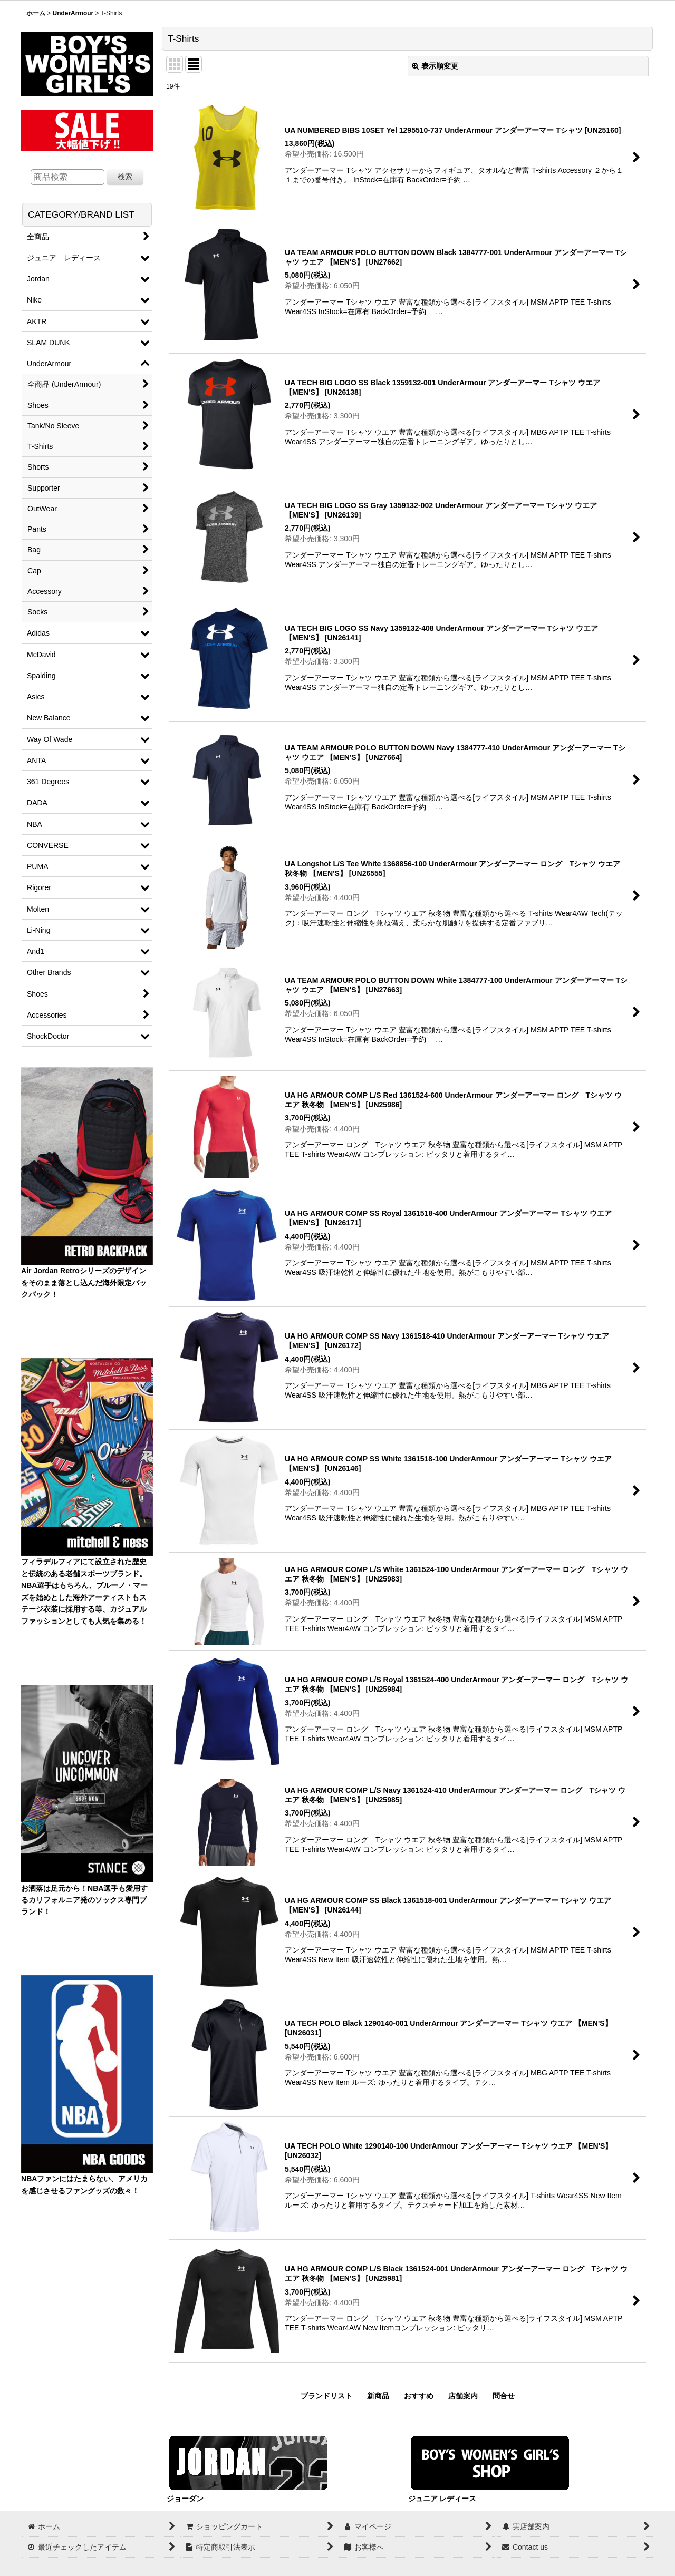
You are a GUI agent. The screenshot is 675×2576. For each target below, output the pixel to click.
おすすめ (418, 2396)
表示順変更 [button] (435, 66)
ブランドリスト (326, 2396)
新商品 (378, 2396)
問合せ (504, 2396)
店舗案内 (463, 2396)
